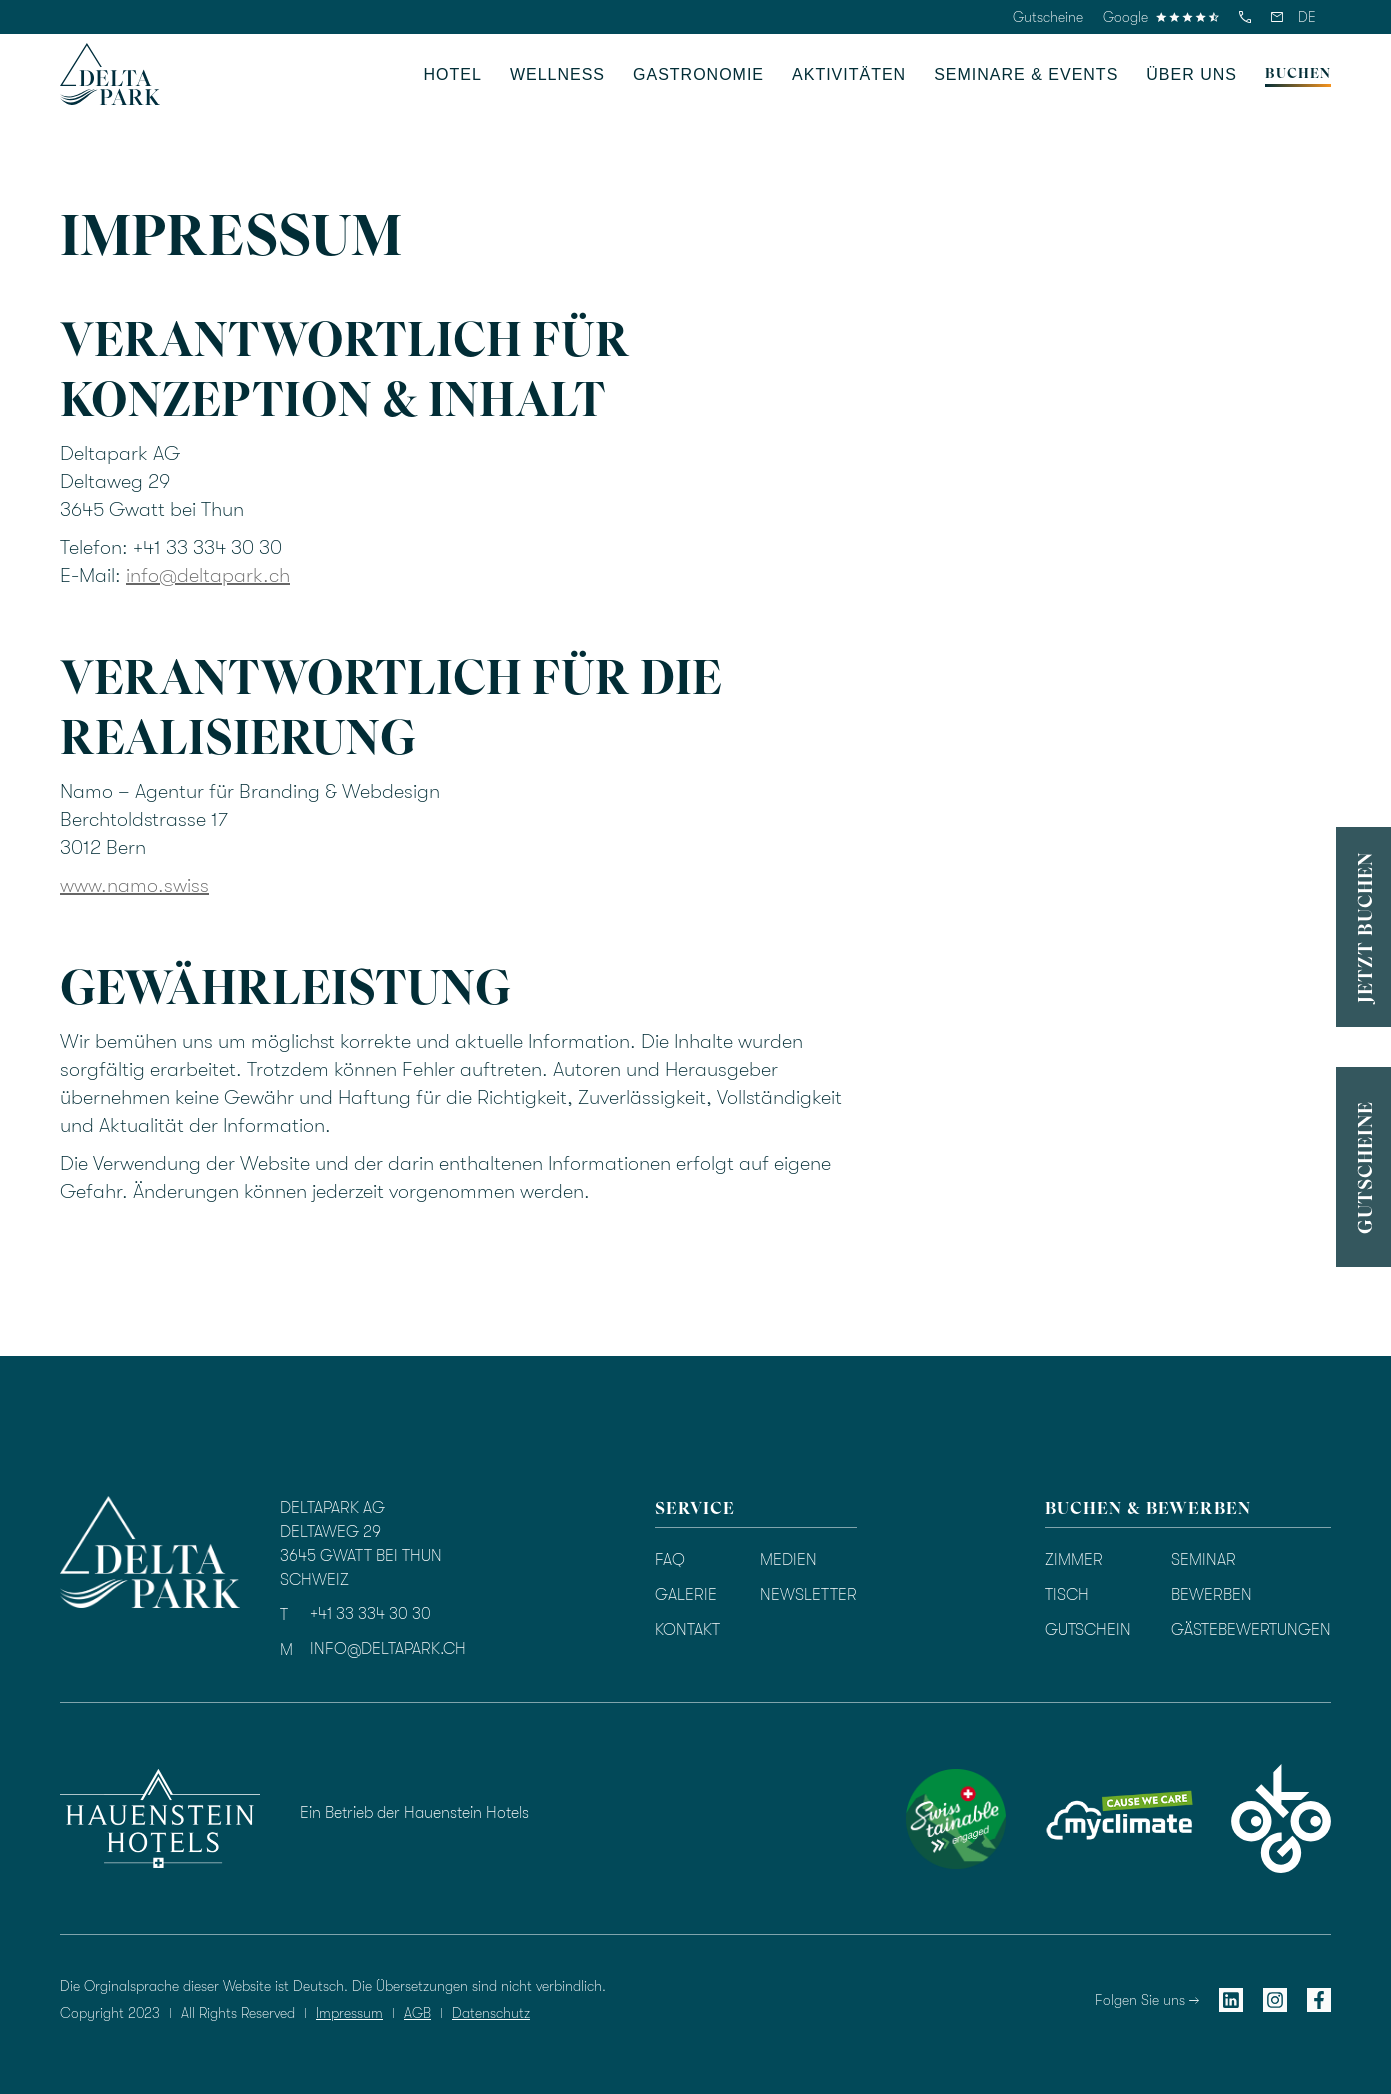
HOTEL (453, 74)
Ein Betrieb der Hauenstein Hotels (414, 1813)
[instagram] (1275, 1999)
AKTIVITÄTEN (849, 74)
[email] (1277, 17)
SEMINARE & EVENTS (1026, 74)
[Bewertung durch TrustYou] (801, 1815)
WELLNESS (557, 74)
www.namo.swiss (134, 885)
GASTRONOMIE (698, 74)
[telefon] (1245, 17)
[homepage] (110, 74)
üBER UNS (1191, 74)
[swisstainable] (956, 1819)
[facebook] (1319, 1999)
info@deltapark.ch (208, 575)
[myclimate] (1119, 1818)
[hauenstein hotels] (160, 1818)
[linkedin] (1231, 1999)
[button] (1307, 17)
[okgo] (1281, 1818)
